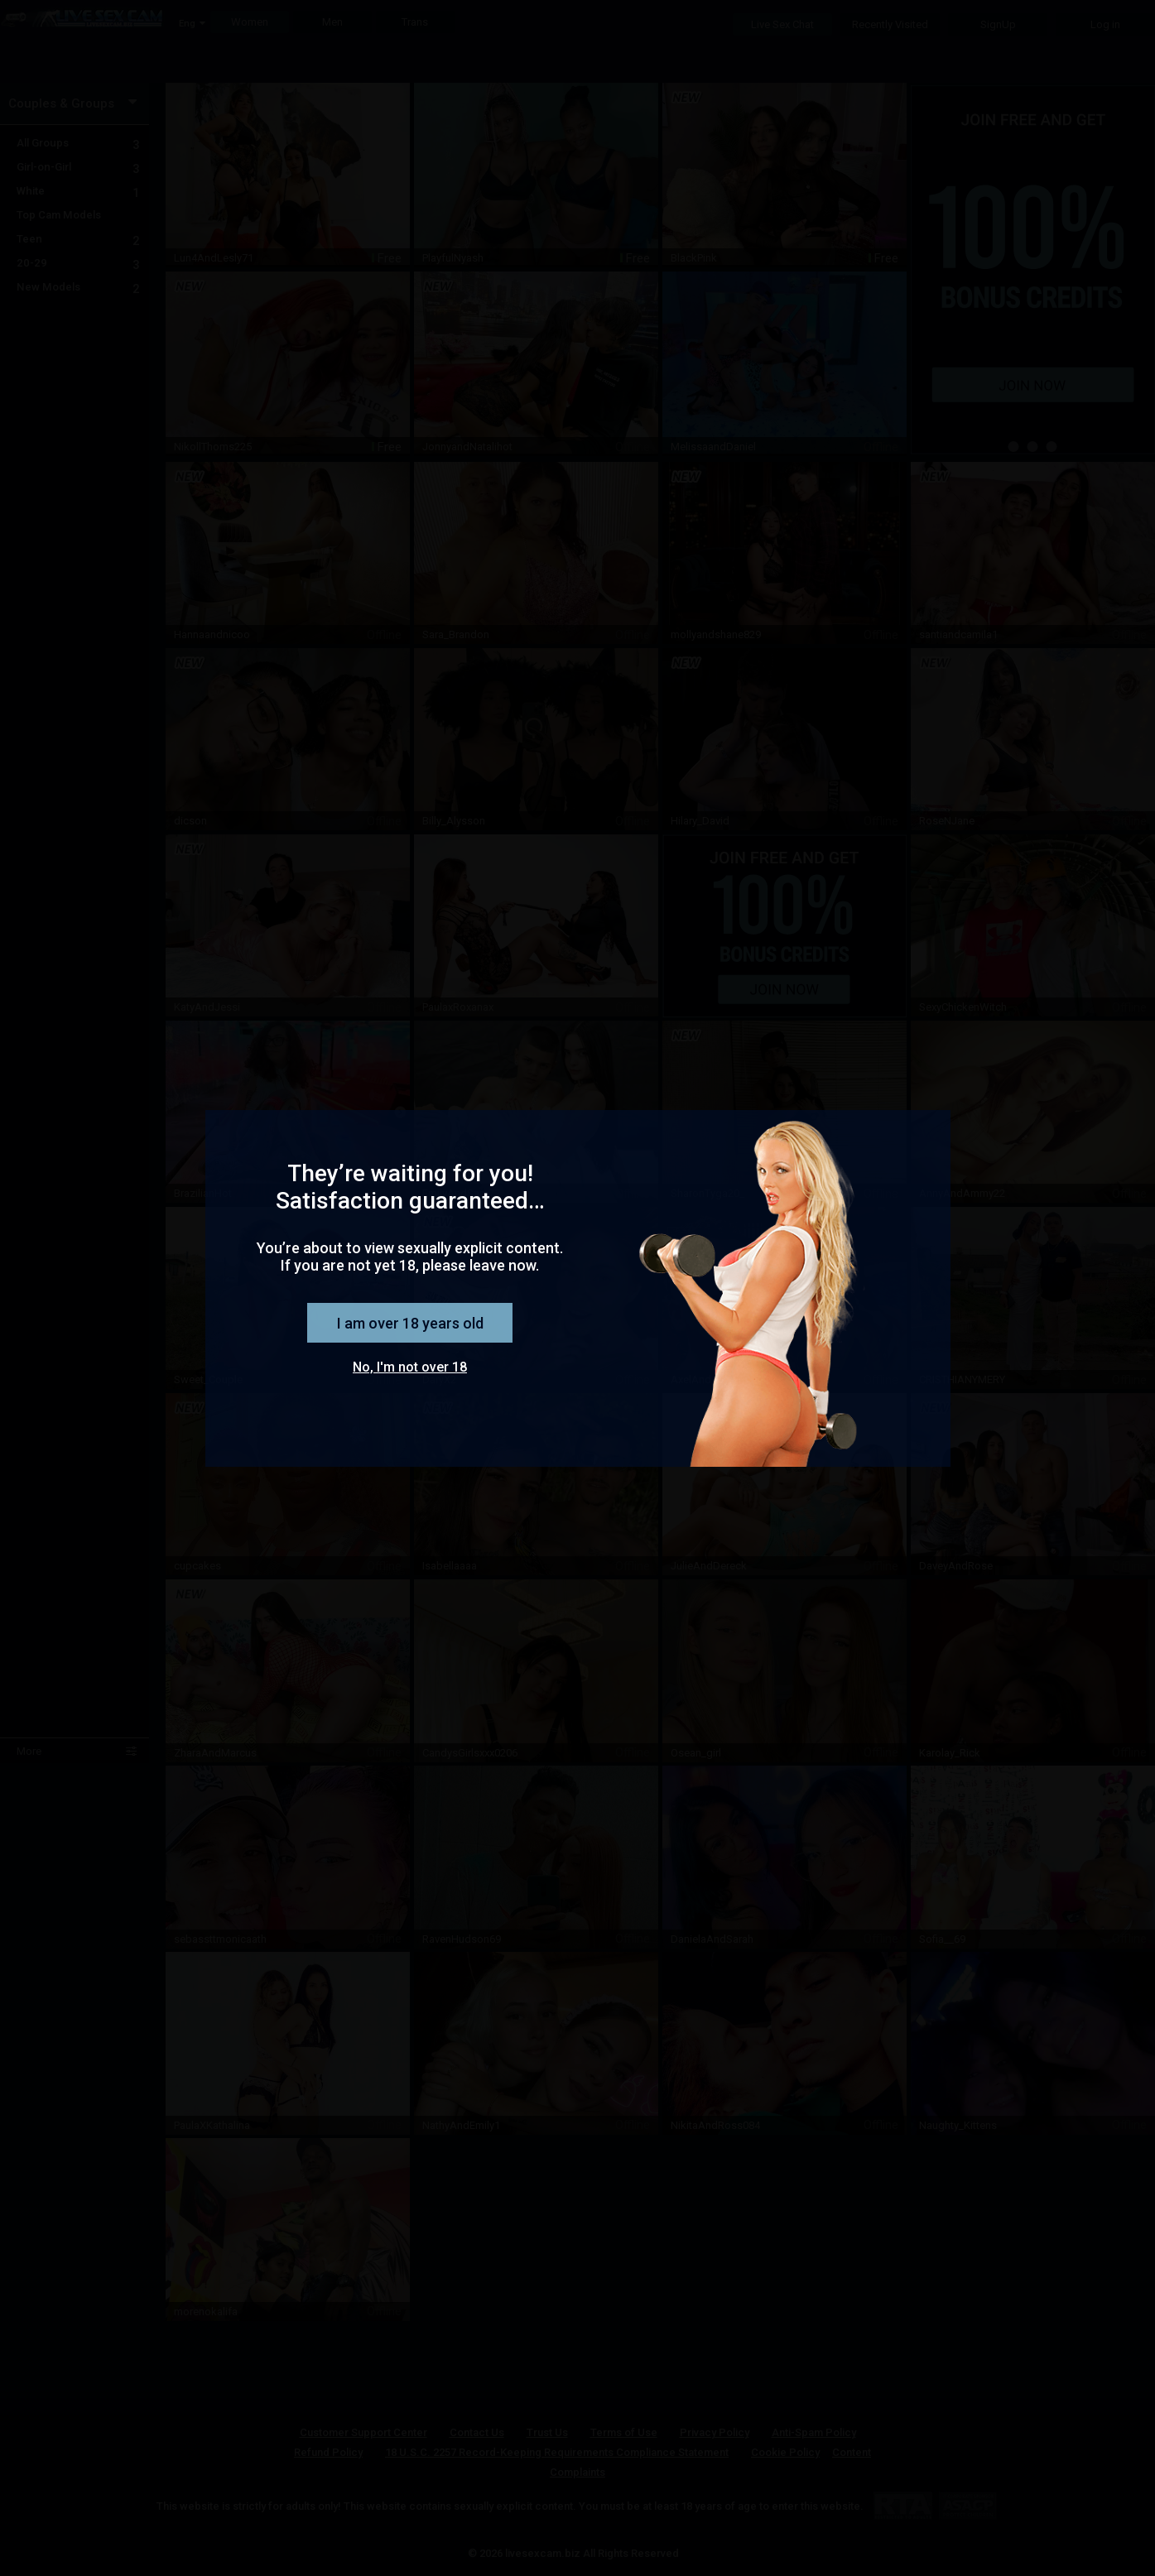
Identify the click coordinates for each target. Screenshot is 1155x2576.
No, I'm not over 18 (410, 1367)
